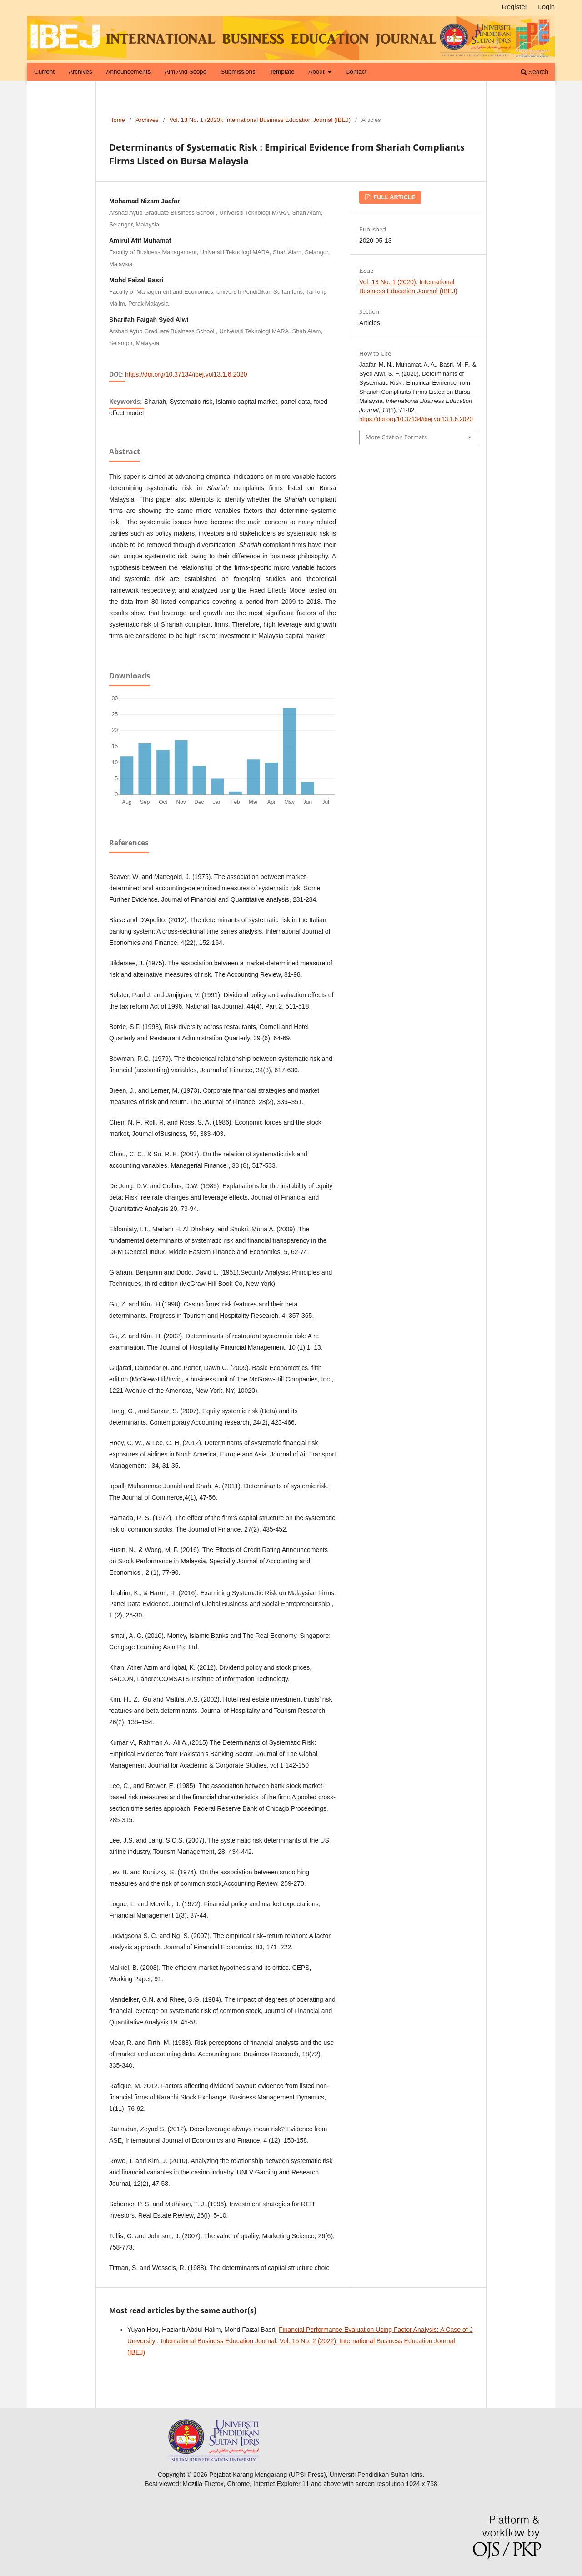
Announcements (128, 71)
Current (44, 71)
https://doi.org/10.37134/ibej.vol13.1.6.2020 (186, 374)
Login (546, 6)
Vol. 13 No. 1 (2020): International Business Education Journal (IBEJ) (260, 119)
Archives (80, 71)
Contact (356, 71)
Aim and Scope (185, 71)
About (317, 71)
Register (514, 6)
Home (117, 119)
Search (534, 71)
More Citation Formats (396, 437)
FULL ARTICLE (393, 197)
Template (282, 71)
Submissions (238, 71)
